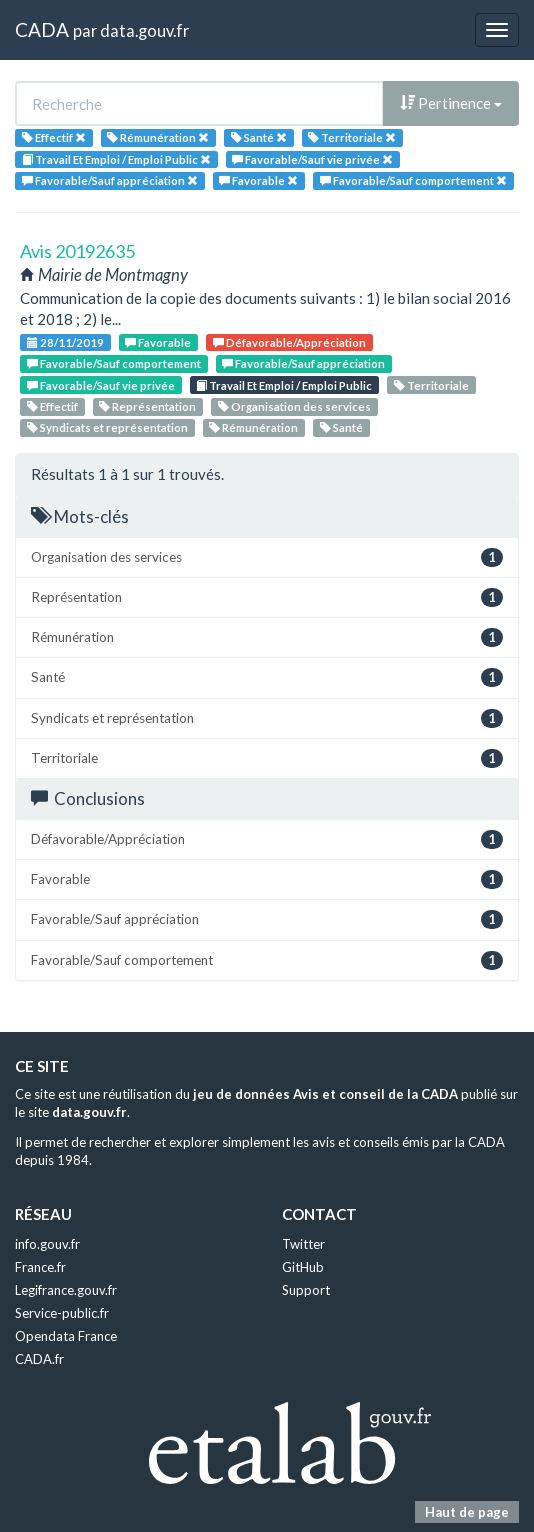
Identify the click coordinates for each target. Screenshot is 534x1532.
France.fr (40, 1267)
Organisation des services (294, 406)
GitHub (303, 1267)
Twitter (303, 1244)
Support (306, 1290)
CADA (42, 29)
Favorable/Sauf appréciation (303, 363)
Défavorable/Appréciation (289, 342)
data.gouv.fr (144, 30)
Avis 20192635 (77, 251)
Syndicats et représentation (107, 427)
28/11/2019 (65, 342)
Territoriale (431, 385)
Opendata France (66, 1336)
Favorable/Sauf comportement (114, 363)
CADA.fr (39, 1359)
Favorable (158, 342)
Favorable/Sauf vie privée (101, 385)
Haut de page (467, 1512)
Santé (341, 427)
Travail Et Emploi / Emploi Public (284, 385)
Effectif (52, 406)
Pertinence (451, 103)
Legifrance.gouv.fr (66, 1290)
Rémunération (253, 427)
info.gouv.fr (47, 1244)
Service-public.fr (62, 1313)
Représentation (147, 406)
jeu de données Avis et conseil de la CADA (325, 1094)
